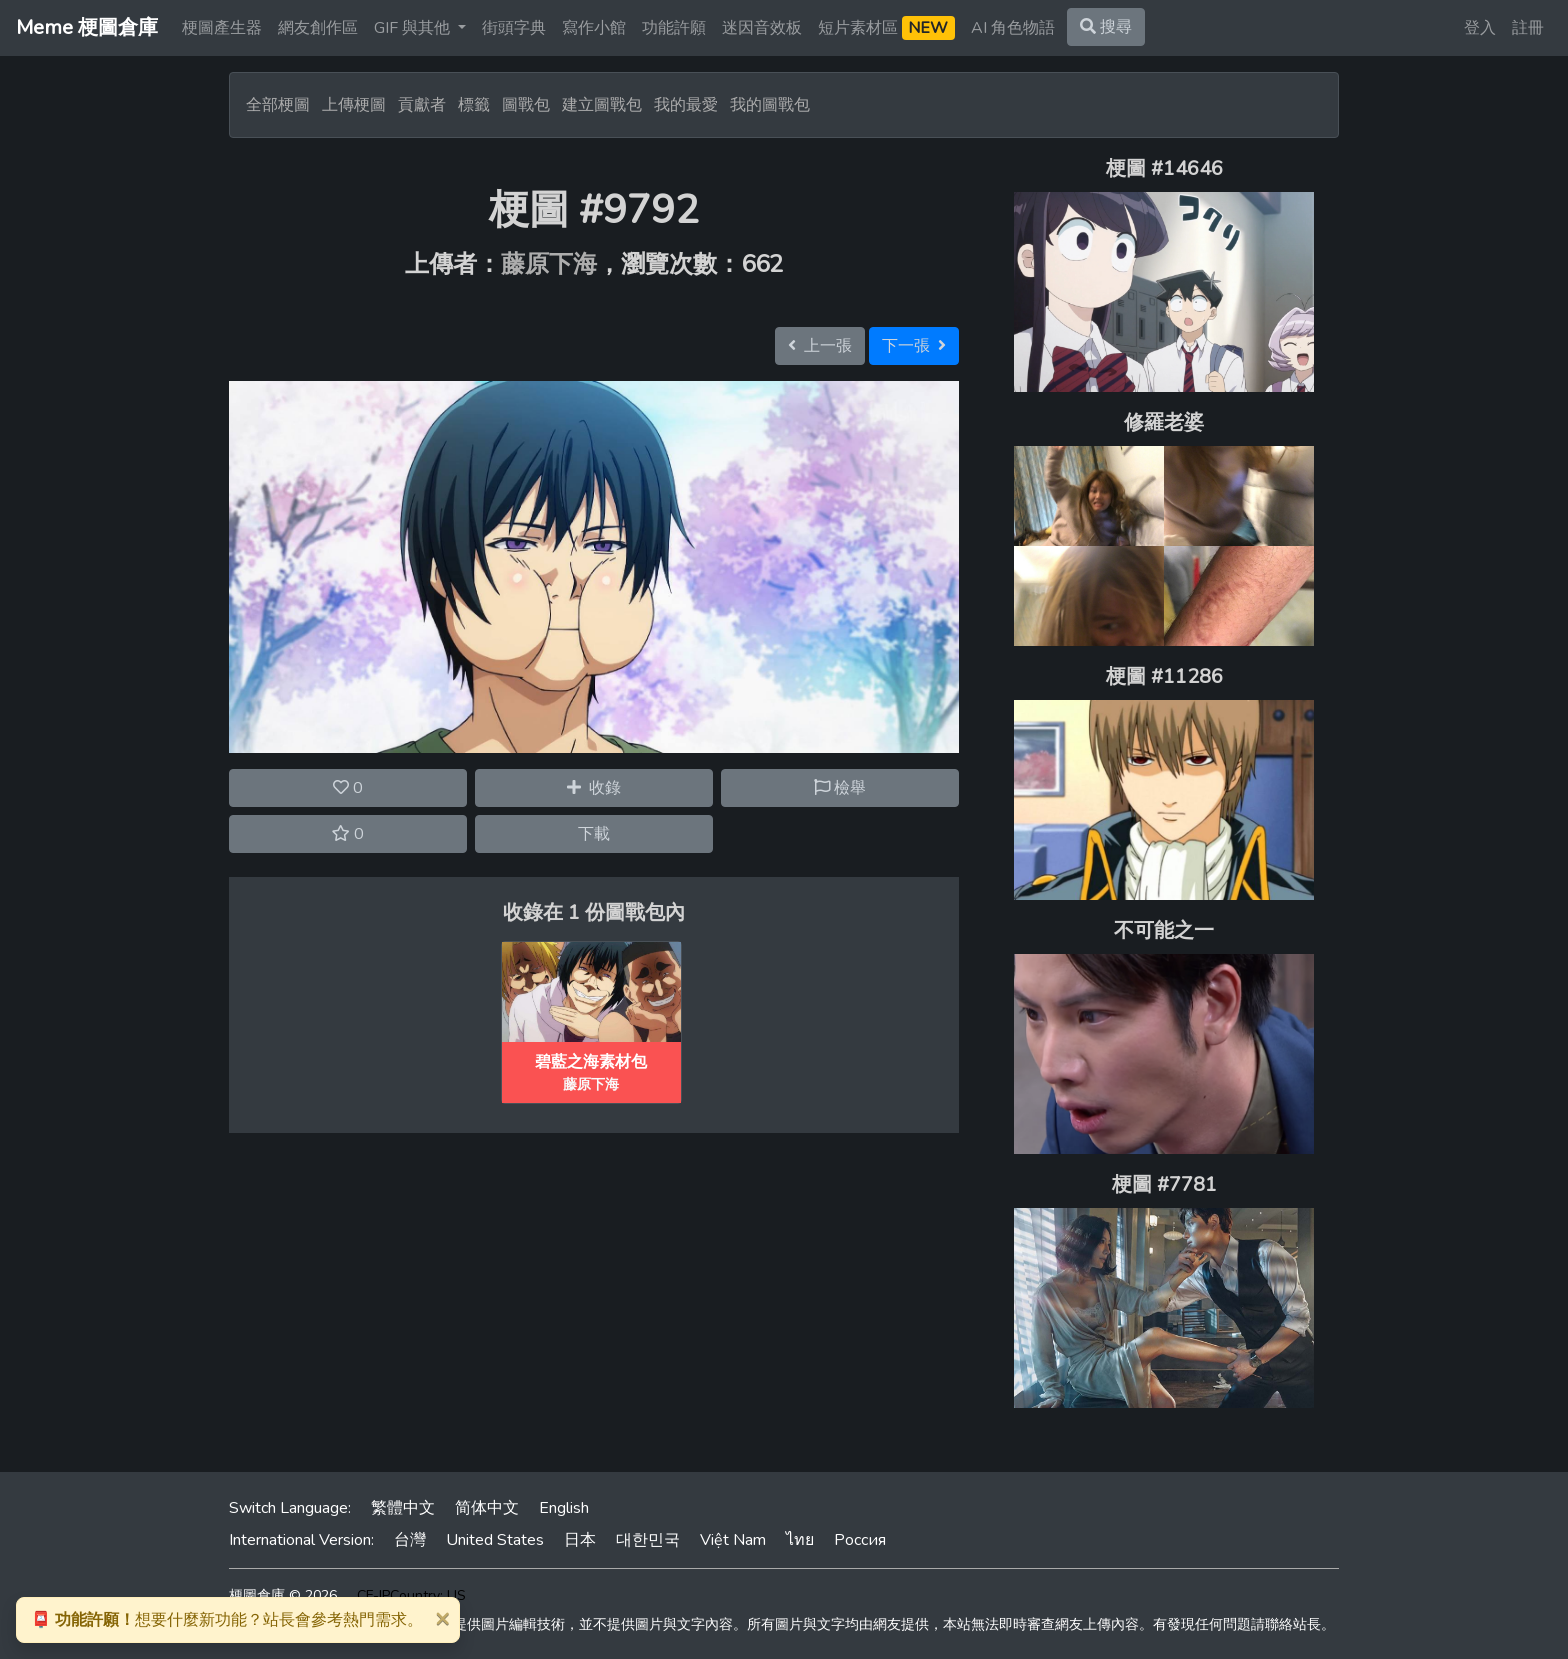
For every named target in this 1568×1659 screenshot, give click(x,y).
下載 (594, 834)
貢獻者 (422, 105)
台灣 (410, 1540)
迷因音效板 (762, 28)
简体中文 (487, 1508)
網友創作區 (318, 28)
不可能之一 (1164, 930)
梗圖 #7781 (1164, 1184)
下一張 (914, 346)
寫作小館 (594, 28)
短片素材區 (886, 28)
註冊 (1528, 28)
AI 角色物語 (1013, 28)
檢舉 (840, 788)
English (564, 1508)
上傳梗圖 (354, 105)
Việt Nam (733, 1540)
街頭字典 (514, 28)
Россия (860, 1540)
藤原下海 (549, 264)
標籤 (474, 105)
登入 (1480, 28)
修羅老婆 (1164, 422)
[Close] (442, 1618)
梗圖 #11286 (1164, 676)
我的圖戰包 (770, 105)
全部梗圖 (278, 105)
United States (495, 1540)
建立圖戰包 (602, 105)
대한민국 (648, 1540)
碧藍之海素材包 (591, 1062)
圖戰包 (526, 105)
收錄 (594, 788)
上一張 (820, 346)
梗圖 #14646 (1164, 168)
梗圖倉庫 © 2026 (283, 1595)
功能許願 (674, 28)
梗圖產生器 (222, 28)
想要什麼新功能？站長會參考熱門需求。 (227, 1620)
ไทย (800, 1540)
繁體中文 (403, 1508)
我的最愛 (686, 105)
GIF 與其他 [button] (414, 28)
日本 (580, 1540)
